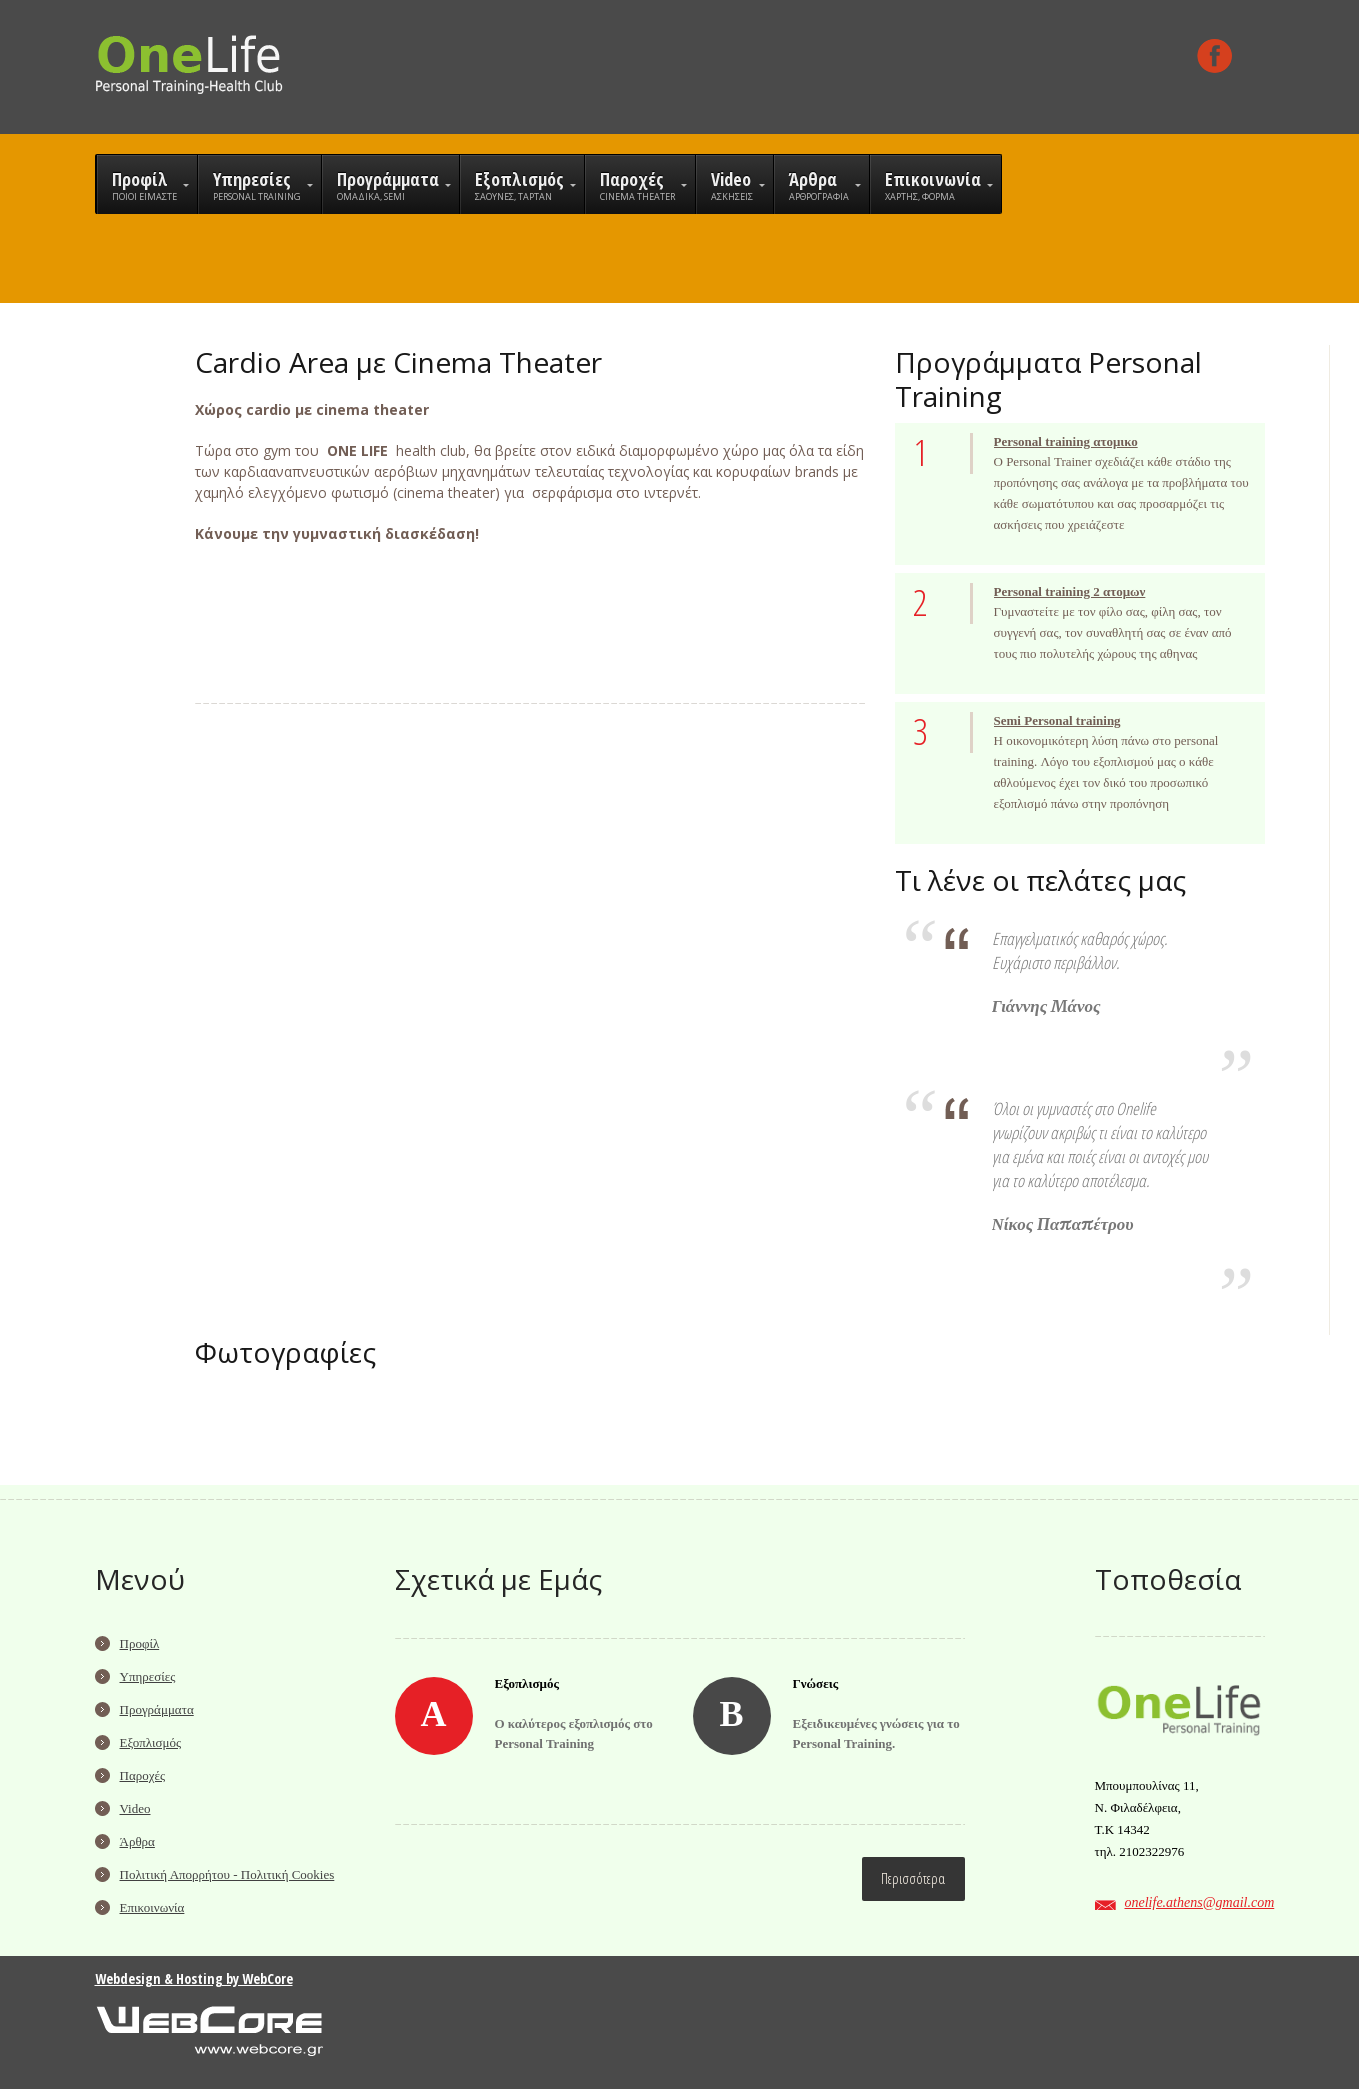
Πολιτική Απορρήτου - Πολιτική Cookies (227, 1874)
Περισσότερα (913, 1878)
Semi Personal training (1057, 720)
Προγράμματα (157, 1709)
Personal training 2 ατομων (1070, 591)
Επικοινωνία (152, 1907)
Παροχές (143, 1775)
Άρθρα (137, 1841)
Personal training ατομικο (1066, 441)
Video (135, 1808)
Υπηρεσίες (148, 1676)
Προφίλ (140, 1643)
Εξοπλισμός (151, 1742)
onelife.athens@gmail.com (1200, 1902)
